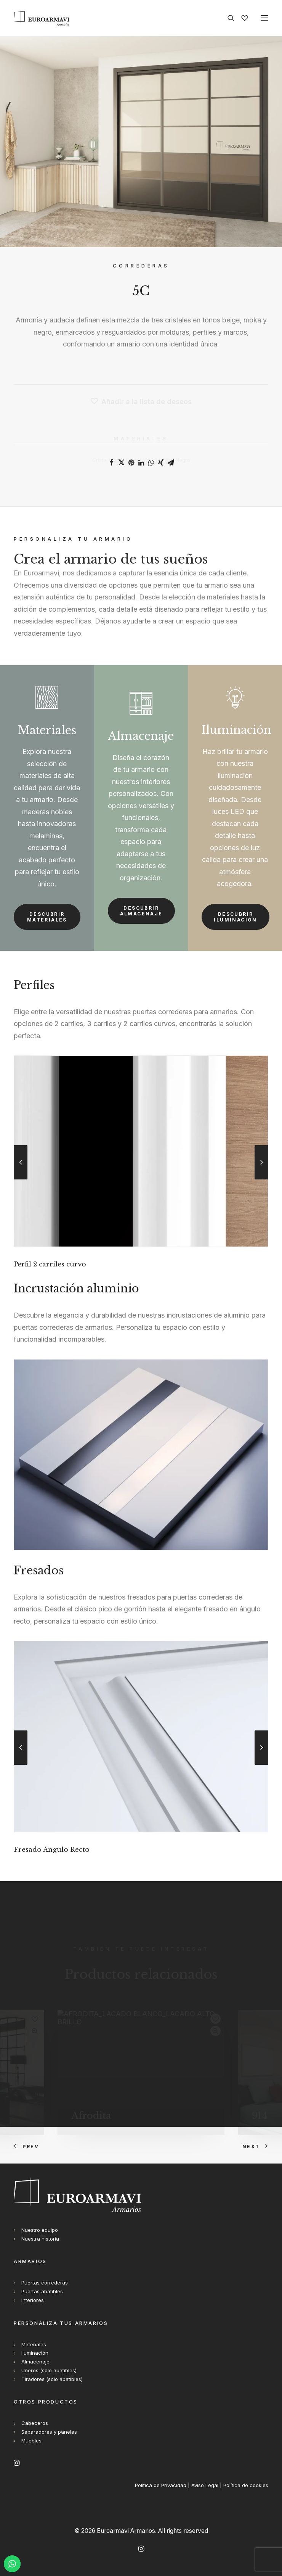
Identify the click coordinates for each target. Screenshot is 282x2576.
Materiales (33, 2344)
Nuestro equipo (39, 2230)
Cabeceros (34, 2423)
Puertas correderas (44, 2283)
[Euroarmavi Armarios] (41, 18)
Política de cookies (245, 2485)
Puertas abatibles (42, 2291)
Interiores (32, 2300)
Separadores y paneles (49, 2432)
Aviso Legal (204, 2485)
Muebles (31, 2440)
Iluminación (34, 2353)
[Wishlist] (241, 17)
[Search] (227, 17)
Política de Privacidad (160, 2485)
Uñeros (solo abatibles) (49, 2370)
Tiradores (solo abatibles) (52, 2379)
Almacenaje (35, 2362)
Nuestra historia (40, 2239)
